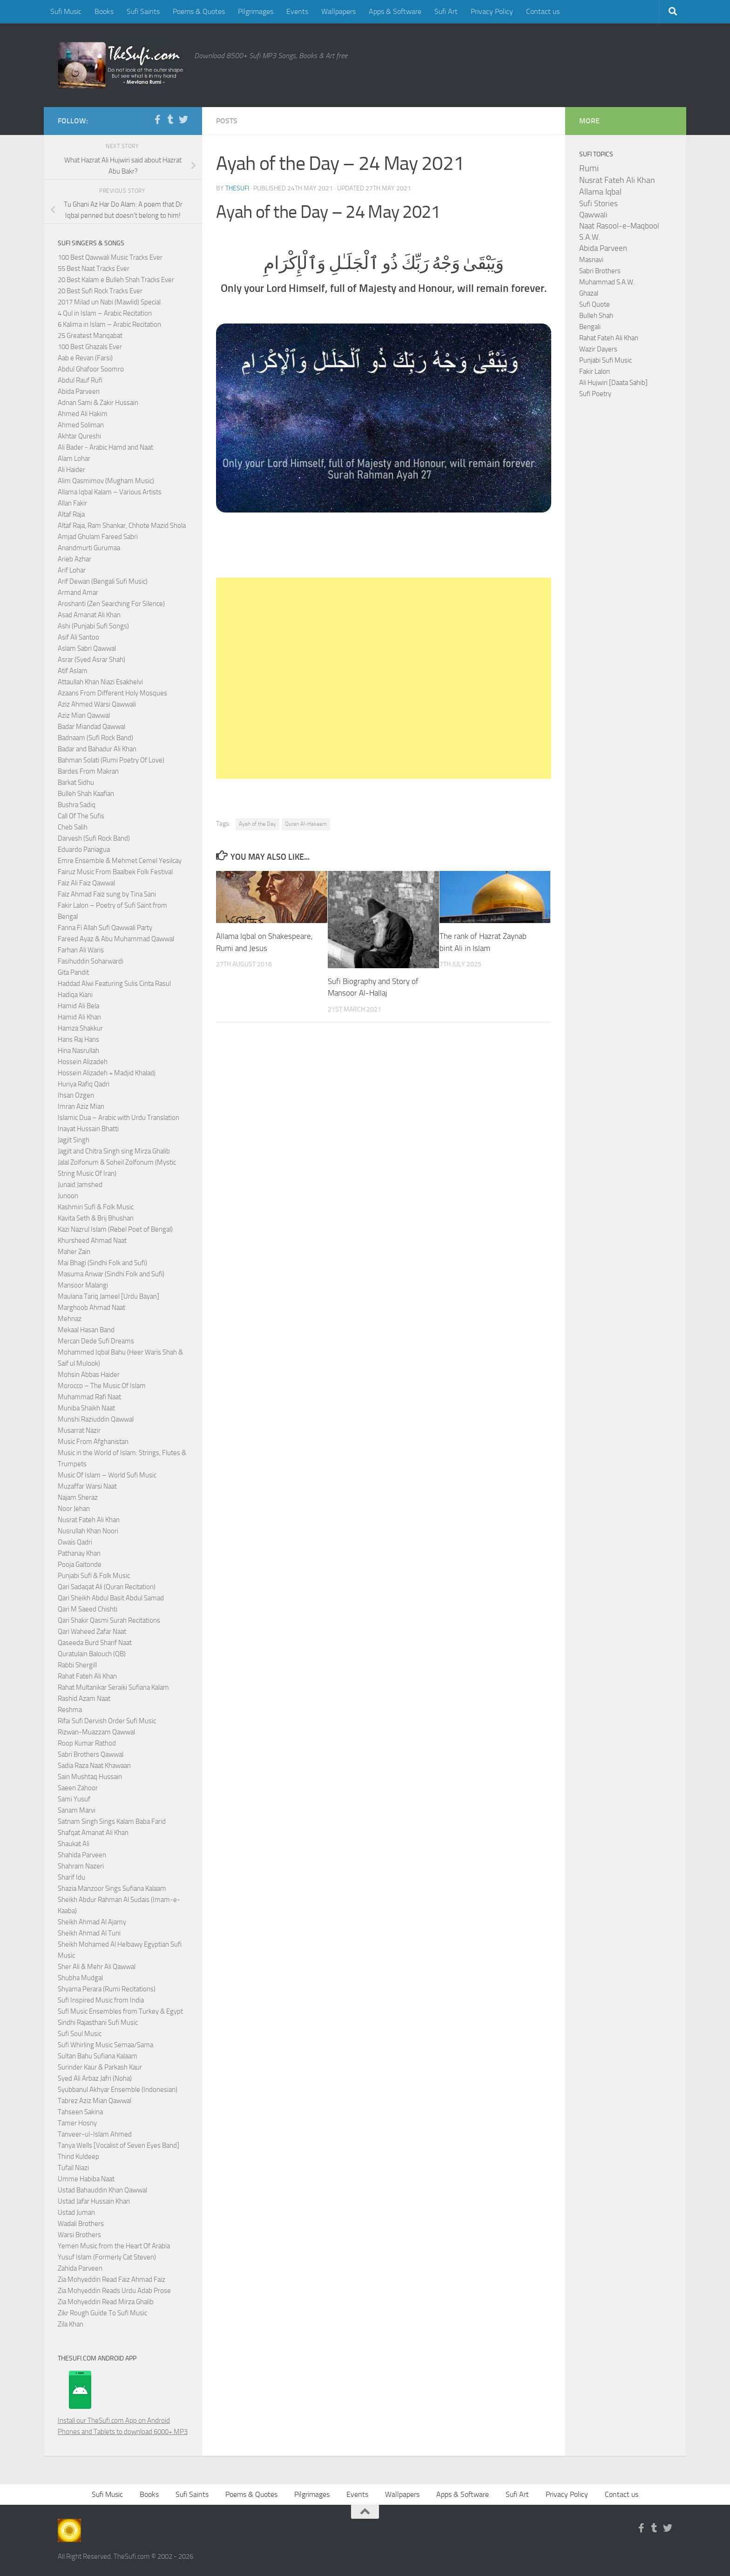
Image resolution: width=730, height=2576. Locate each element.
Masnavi (591, 260)
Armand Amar (78, 592)
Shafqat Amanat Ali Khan (93, 1832)
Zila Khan (70, 2324)
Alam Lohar (74, 458)
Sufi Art (446, 11)
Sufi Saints (143, 11)
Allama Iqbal (600, 192)
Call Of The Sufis (81, 816)
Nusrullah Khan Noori (88, 1531)
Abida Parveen (79, 391)
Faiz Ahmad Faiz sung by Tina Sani (107, 894)
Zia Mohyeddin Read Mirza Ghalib (106, 2302)
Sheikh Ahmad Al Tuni (89, 1933)
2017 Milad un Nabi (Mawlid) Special (109, 302)
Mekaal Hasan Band (86, 1330)
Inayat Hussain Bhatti (88, 1129)
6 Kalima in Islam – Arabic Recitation (109, 324)
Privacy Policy (492, 11)
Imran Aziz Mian (81, 1106)
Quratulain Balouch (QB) (92, 1654)
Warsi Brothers (79, 2235)
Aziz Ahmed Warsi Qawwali (97, 704)
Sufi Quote (594, 304)
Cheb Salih (73, 827)
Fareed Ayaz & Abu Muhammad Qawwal (116, 939)
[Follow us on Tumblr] (170, 119)
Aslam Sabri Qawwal (87, 648)
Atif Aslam (73, 671)
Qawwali (593, 214)
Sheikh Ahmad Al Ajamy (92, 1922)
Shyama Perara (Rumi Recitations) (106, 1989)
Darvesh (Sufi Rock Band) (94, 838)
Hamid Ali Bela (78, 1006)
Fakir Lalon (594, 371)
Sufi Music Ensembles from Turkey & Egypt (120, 2011)
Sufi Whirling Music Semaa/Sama (105, 2045)
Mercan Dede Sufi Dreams (96, 1341)
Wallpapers (338, 11)
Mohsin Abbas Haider (89, 1374)
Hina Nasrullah (78, 1050)
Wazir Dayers (598, 349)
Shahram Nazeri (81, 1866)
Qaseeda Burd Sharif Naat (95, 1643)
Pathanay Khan (79, 1553)
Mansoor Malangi (83, 1285)
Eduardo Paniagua (84, 849)
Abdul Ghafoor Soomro (91, 369)
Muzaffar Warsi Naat (87, 1486)
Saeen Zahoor (78, 1788)
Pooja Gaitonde (79, 1564)
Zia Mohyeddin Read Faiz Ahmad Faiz (111, 2279)
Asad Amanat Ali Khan (89, 615)
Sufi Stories (598, 203)
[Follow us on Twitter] (183, 119)
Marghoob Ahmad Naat (91, 1307)
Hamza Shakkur (80, 1028)
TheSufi (237, 188)
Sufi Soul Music (79, 2034)
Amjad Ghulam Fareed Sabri (98, 537)
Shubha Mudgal (80, 1978)
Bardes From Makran (88, 771)
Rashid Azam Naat (84, 1698)
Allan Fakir (72, 503)
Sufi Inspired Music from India (101, 2000)
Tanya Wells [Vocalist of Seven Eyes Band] (118, 2145)
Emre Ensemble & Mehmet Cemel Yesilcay (120, 860)
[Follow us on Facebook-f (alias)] (157, 119)
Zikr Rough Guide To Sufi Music (102, 2313)
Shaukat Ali (73, 1844)
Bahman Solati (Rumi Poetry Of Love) (111, 760)
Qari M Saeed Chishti (87, 1609)
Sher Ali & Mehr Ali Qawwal (96, 1966)
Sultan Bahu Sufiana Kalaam (97, 2056)
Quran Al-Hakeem (306, 824)
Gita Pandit (73, 972)
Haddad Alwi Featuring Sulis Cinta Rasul (114, 983)
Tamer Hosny (77, 2123)
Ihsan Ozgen (76, 1095)
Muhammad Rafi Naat (89, 1397)
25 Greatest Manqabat (90, 335)
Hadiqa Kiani (75, 995)
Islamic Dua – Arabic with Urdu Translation (118, 1117)
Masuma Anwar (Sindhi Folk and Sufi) (111, 1274)
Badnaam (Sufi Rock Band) (95, 738)
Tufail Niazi (73, 2168)
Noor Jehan (74, 1508)
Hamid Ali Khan (79, 1017)
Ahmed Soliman (81, 425)
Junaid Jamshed (80, 1184)
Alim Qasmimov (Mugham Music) (106, 481)
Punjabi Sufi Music (605, 360)
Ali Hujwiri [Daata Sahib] (613, 382)
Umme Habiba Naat (86, 2179)
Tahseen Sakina (80, 2112)
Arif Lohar (72, 570)
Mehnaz (69, 1319)
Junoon (68, 1196)
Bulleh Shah (596, 315)
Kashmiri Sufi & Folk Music (96, 1207)
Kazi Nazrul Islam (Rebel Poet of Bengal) (115, 1229)
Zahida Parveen (80, 2268)
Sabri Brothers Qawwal (90, 1754)
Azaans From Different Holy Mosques (112, 693)
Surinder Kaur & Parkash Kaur (100, 2067)
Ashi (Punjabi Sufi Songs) (93, 626)
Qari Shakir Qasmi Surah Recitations (109, 1620)
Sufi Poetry (595, 394)
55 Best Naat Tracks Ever (93, 268)
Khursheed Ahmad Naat (92, 1240)
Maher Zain (74, 1252)
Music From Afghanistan (93, 1441)
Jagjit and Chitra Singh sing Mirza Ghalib (114, 1151)
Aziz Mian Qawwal (84, 715)
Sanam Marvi (76, 1810)
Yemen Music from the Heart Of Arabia (114, 2246)
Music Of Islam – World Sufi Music (107, 1475)
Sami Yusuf (74, 1799)
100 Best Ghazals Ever (90, 347)
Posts (226, 120)
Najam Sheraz (78, 1497)
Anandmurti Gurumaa (89, 548)
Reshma (70, 1710)
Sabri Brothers (600, 271)
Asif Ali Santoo (78, 637)
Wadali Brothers (81, 2223)
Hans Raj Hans (78, 1039)
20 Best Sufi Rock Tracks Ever (100, 291)
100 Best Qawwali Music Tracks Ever (110, 257)
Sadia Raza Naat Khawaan (94, 1765)
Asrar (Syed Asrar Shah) (91, 659)
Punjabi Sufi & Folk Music (94, 1575)
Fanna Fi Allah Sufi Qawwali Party (105, 928)
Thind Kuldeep (78, 2156)
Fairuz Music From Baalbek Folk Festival (115, 872)
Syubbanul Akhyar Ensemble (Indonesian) (117, 2089)
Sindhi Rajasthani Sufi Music (98, 2022)
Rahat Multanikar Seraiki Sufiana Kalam (113, 1687)
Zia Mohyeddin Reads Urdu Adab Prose (114, 2290)
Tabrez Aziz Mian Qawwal (94, 2101)
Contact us (543, 11)
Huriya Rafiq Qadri (83, 1084)
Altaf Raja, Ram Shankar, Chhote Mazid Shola (122, 525)
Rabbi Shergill (77, 1665)
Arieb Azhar (74, 559)
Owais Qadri (75, 1542)
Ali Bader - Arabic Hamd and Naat (105, 447)
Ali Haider (71, 469)
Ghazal (588, 293)
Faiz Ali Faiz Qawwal (86, 883)
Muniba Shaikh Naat (86, 1408)
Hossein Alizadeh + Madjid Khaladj (106, 1073)
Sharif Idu (71, 1877)
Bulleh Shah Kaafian (86, 793)
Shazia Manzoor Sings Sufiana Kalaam (112, 1888)
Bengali (590, 327)
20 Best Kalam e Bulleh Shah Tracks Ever (116, 280)
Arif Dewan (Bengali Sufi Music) (103, 581)
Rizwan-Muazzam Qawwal (97, 1732)
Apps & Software (395, 11)
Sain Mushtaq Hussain (90, 1777)
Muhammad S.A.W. (607, 282)
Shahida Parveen (82, 1855)
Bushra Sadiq (76, 805)
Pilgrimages (255, 11)
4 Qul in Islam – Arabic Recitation (105, 313)
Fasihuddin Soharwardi (90, 961)
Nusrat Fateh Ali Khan (89, 1520)
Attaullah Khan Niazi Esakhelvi (100, 682)
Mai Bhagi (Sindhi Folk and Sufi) (102, 1263)
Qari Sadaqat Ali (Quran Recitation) (106, 1587)
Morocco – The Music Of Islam (102, 1386)
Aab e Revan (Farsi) (85, 358)
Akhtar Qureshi (79, 436)
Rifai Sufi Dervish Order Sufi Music (107, 1721)
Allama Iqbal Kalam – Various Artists (110, 492)
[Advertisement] (383, 678)
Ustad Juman (76, 2212)
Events (297, 11)
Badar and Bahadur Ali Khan (97, 749)
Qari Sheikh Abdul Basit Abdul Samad (111, 1598)
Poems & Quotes (199, 11)
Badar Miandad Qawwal (91, 726)
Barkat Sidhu (76, 782)
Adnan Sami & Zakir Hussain (98, 402)
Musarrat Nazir (79, 1430)
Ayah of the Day (257, 824)
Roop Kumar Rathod (87, 1743)
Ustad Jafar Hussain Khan (94, 2201)
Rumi (589, 168)
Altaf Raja (71, 514)
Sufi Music (65, 11)
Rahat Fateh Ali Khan (87, 1676)
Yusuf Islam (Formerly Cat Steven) (107, 2257)
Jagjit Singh (73, 1140)
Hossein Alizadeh (83, 1062)
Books (104, 11)
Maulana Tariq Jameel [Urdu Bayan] (108, 1296)
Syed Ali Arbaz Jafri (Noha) (95, 2078)
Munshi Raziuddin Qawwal (96, 1419)
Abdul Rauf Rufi (80, 380)
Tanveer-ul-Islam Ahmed (95, 2134)
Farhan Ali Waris (81, 950)
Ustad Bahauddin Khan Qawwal (102, 2190)
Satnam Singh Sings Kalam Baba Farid (112, 1821)
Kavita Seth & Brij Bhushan (96, 1218)
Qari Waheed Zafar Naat (92, 1631)
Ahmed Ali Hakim (83, 414)
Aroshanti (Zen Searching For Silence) (111, 604)
